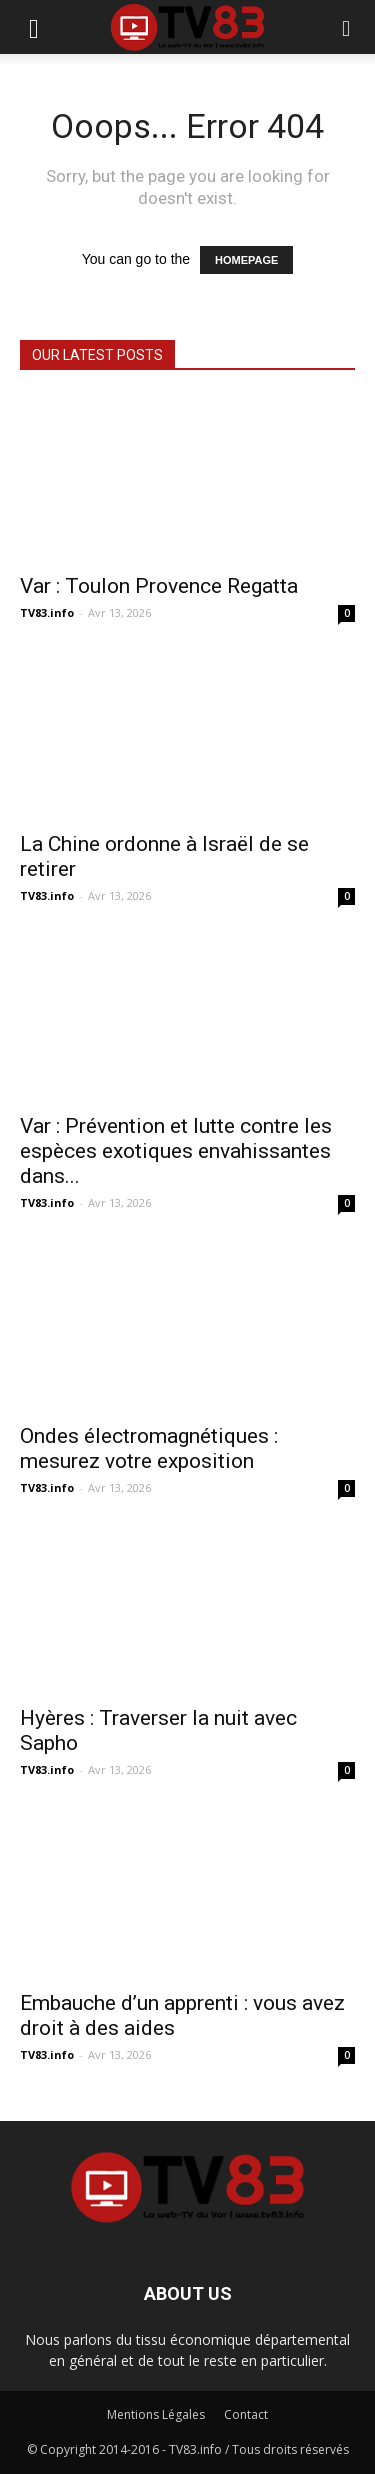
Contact (246, 2414)
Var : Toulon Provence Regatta (159, 586)
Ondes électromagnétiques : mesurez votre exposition (149, 1448)
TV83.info (47, 612)
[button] (347, 27)
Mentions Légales (156, 2414)
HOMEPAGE (246, 260)
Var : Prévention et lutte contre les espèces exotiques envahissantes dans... (176, 1151)
